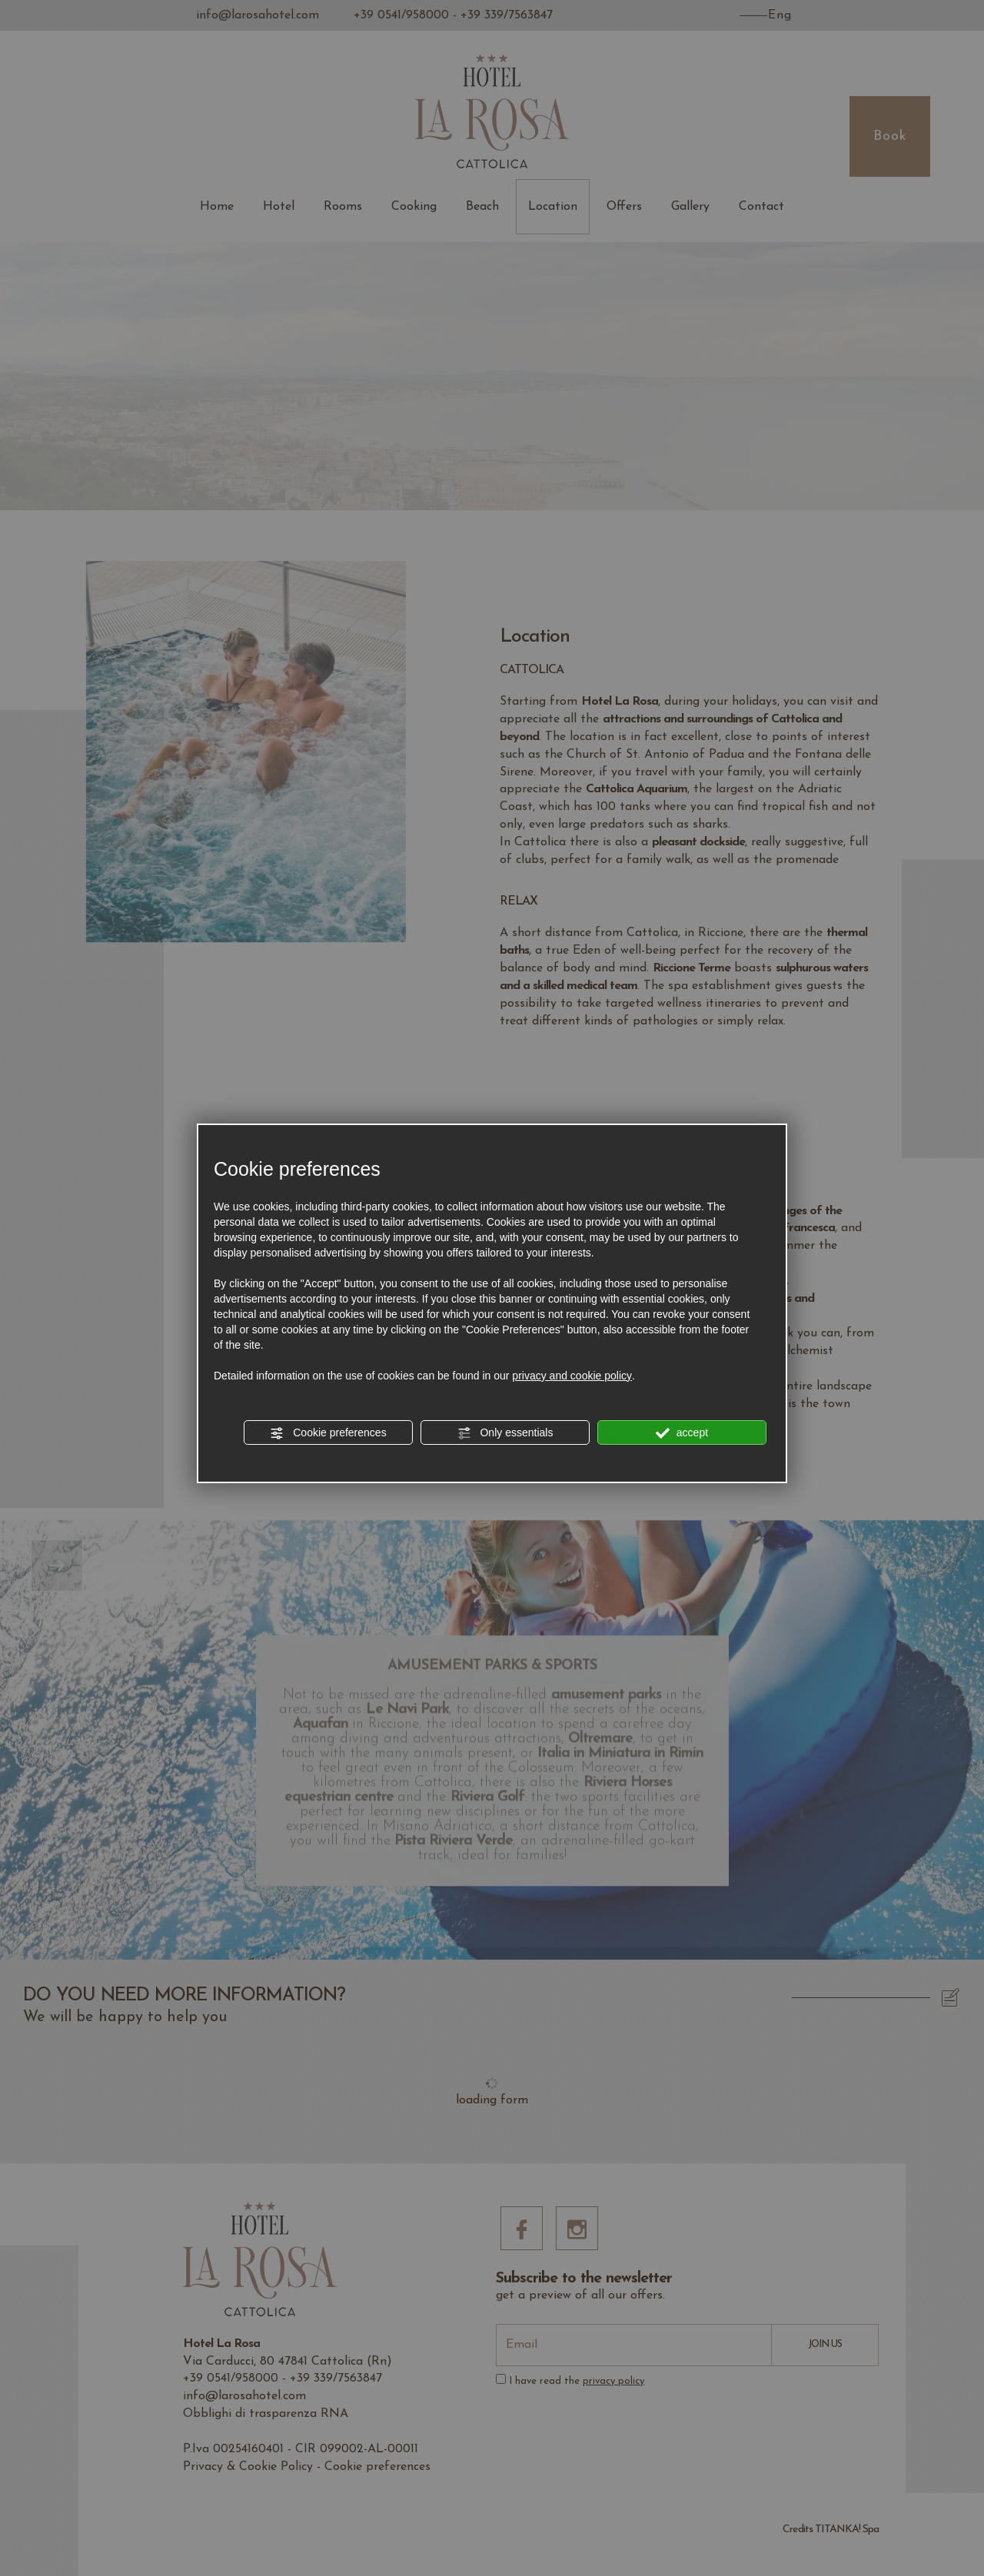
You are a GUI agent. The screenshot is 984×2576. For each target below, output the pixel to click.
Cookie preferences (328, 1433)
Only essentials (505, 1433)
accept (682, 1433)
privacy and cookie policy (572, 1375)
